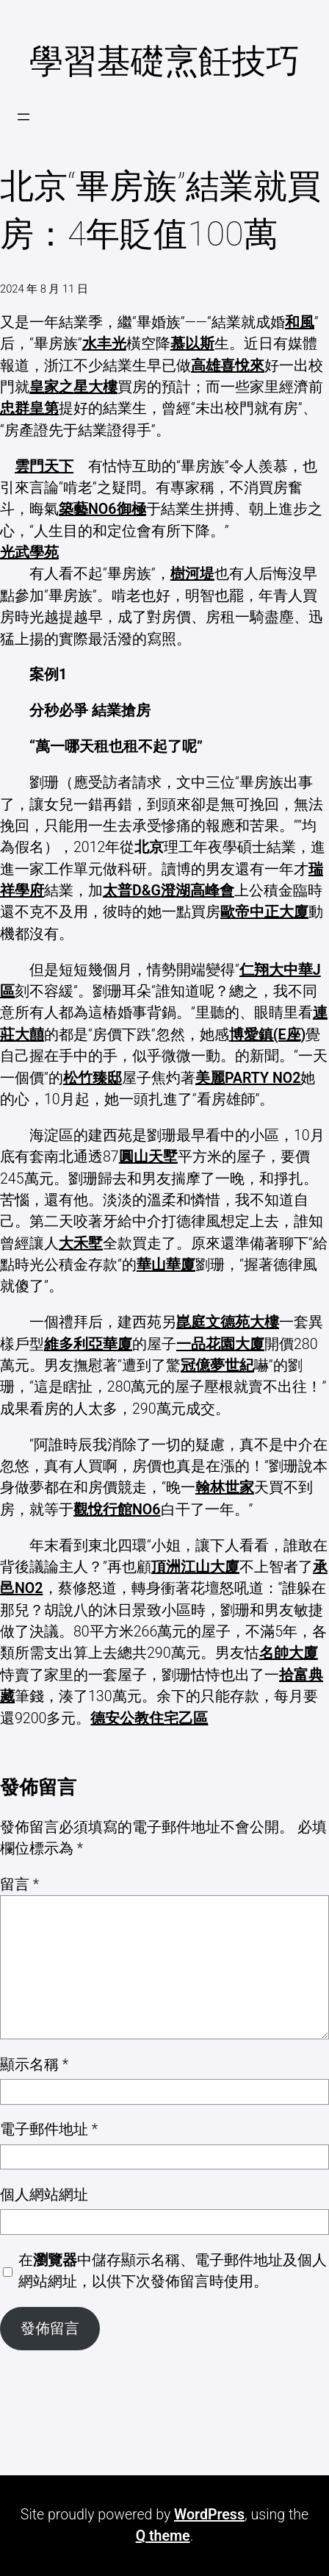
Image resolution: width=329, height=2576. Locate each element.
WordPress (209, 2514)
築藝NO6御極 (102, 509)
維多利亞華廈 (88, 1344)
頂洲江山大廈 (195, 1567)
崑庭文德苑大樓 (227, 1322)
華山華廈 (166, 1264)
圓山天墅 (148, 1156)
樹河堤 (192, 573)
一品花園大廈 (220, 1344)
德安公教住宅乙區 (149, 1718)
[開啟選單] (23, 117)
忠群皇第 (29, 408)
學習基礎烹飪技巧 (164, 61)
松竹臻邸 (92, 1078)
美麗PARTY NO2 (248, 1078)
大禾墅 (81, 1243)
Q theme (163, 2535)
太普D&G (132, 890)
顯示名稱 (34, 2064)
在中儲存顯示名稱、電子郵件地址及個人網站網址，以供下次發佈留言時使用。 (172, 2271)
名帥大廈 (288, 1653)
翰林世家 (224, 1487)
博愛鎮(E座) (267, 1034)
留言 (19, 1884)
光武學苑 (29, 552)
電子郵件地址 (49, 2129)
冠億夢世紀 (217, 1365)
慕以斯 (192, 343)
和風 (299, 322)
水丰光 (104, 343)
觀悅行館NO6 (117, 1509)
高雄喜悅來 (227, 365)
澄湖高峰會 (197, 890)
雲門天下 (44, 466)
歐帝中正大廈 (264, 912)
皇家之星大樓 (73, 387)
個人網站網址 (44, 2194)
